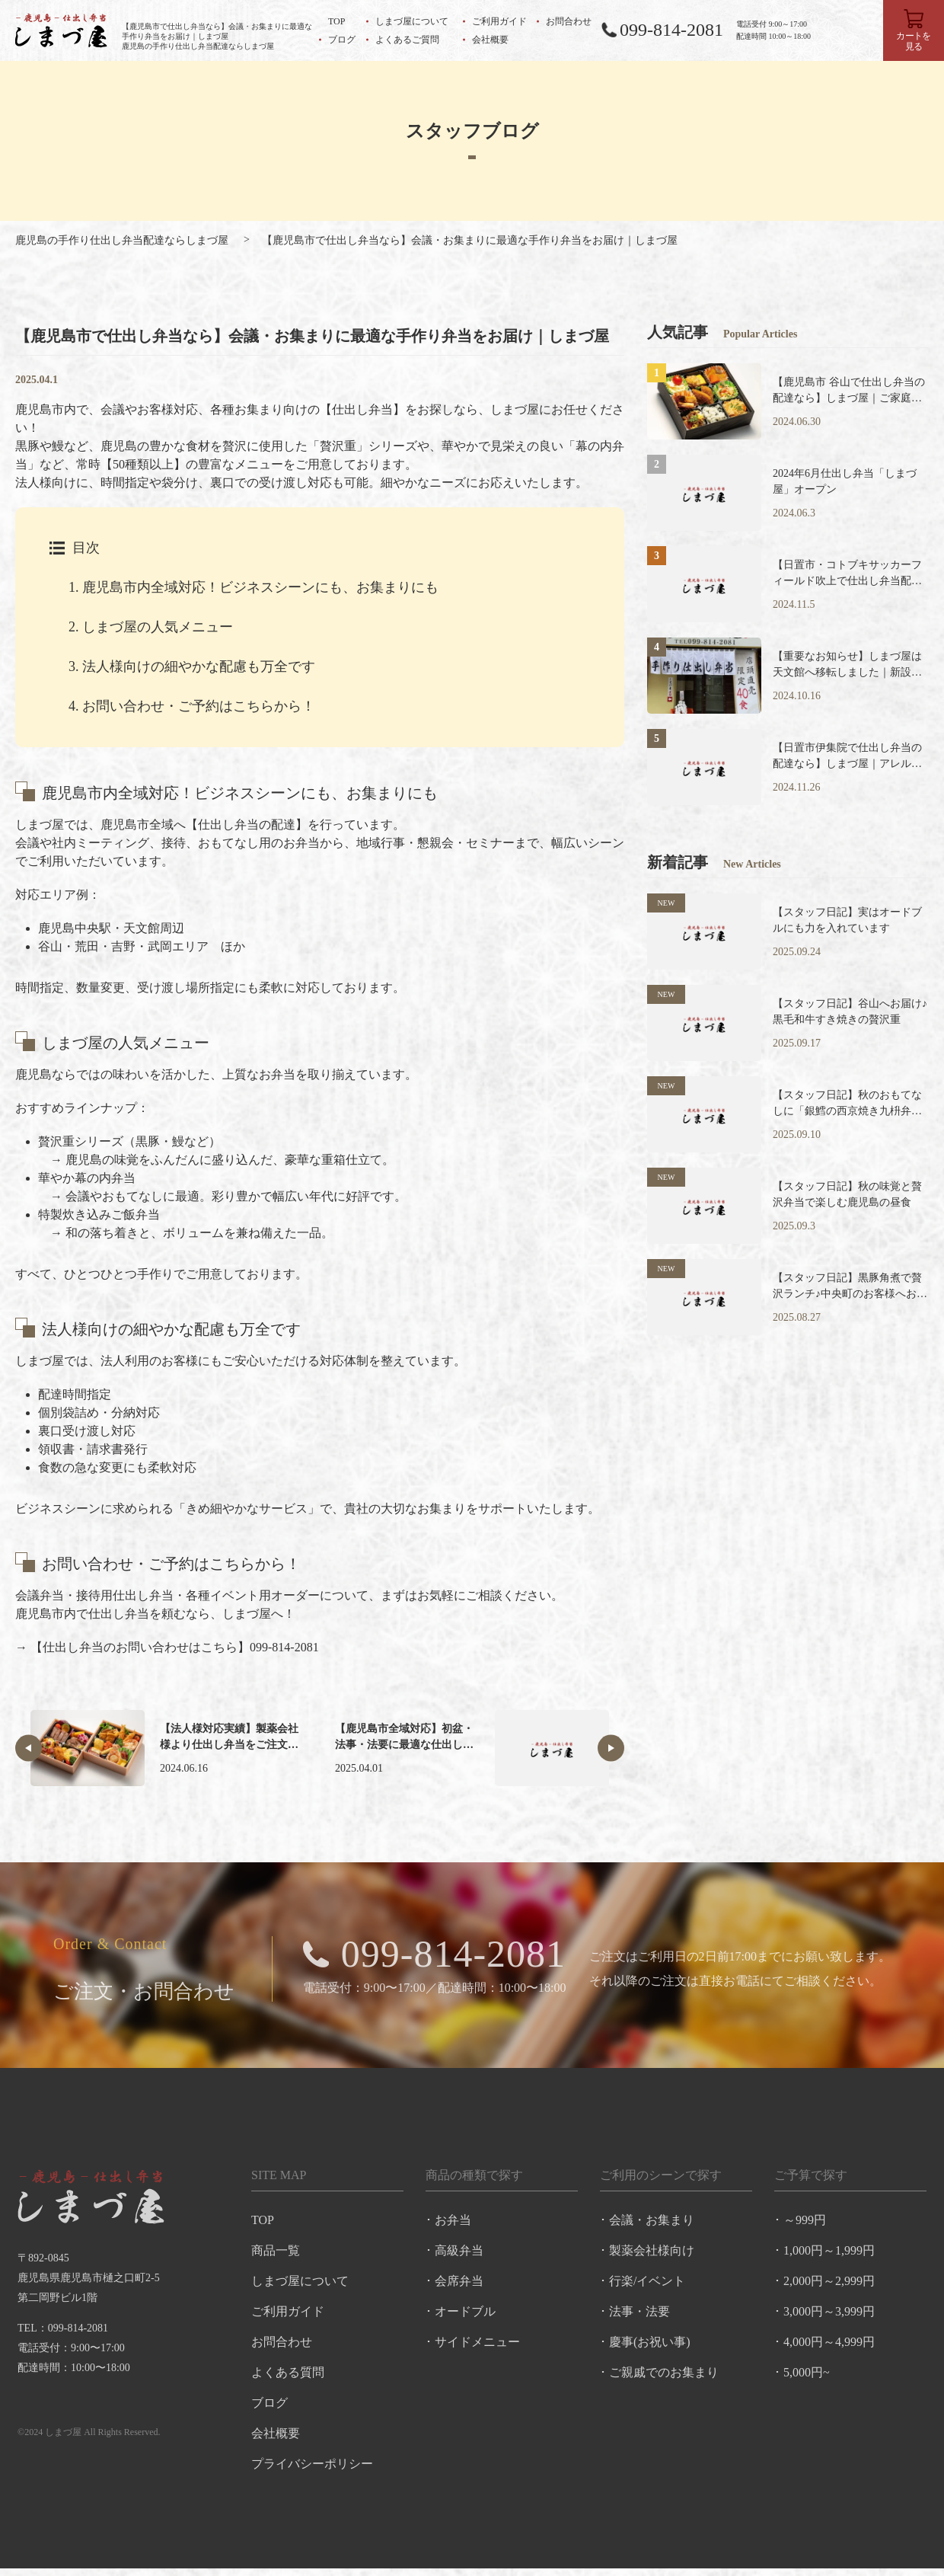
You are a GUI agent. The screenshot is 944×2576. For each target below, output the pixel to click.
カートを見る (913, 41)
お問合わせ (569, 21)
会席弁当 (459, 2286)
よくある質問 (287, 2377)
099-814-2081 (671, 30)
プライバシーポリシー (311, 2469)
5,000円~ (808, 2377)
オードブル (465, 2316)
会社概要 (490, 39)
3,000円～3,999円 (830, 2316)
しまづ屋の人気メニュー (151, 626)
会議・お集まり (652, 2225)
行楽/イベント (648, 2286)
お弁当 (453, 2225)
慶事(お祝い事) (650, 2347)
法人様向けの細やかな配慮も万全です (192, 666)
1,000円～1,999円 (830, 2255)
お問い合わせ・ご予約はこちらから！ (192, 706)
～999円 (806, 2225)
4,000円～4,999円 (830, 2347)
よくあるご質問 (407, 39)
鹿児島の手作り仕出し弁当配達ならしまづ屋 (121, 240)
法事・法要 (640, 2316)
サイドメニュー (477, 2347)
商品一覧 (274, 2255)
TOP (336, 21)
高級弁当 (459, 2255)
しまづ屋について (411, 21)
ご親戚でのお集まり (664, 2377)
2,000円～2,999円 (830, 2286)
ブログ (342, 39)
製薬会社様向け (652, 2255)
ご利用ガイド (499, 21)
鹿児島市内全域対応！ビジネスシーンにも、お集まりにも (254, 587)
